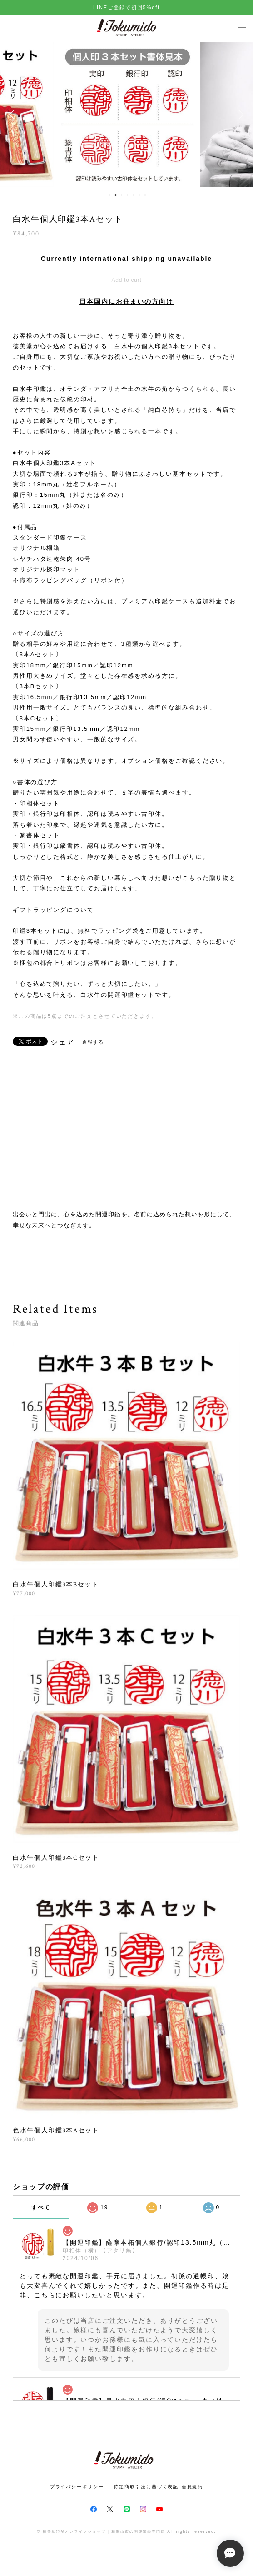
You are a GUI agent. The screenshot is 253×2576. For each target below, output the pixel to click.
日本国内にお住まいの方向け (126, 301)
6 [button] (139, 195)
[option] (126, 114)
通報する (93, 1042)
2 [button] (115, 195)
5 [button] (133, 195)
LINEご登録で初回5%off (126, 7)
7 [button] (145, 195)
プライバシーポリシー (77, 2486)
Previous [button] (13, 114)
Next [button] (239, 114)
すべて (40, 2207)
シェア (62, 1042)
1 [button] (109, 195)
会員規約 (192, 2486)
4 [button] (127, 195)
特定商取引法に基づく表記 (146, 2486)
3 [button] (121, 195)
